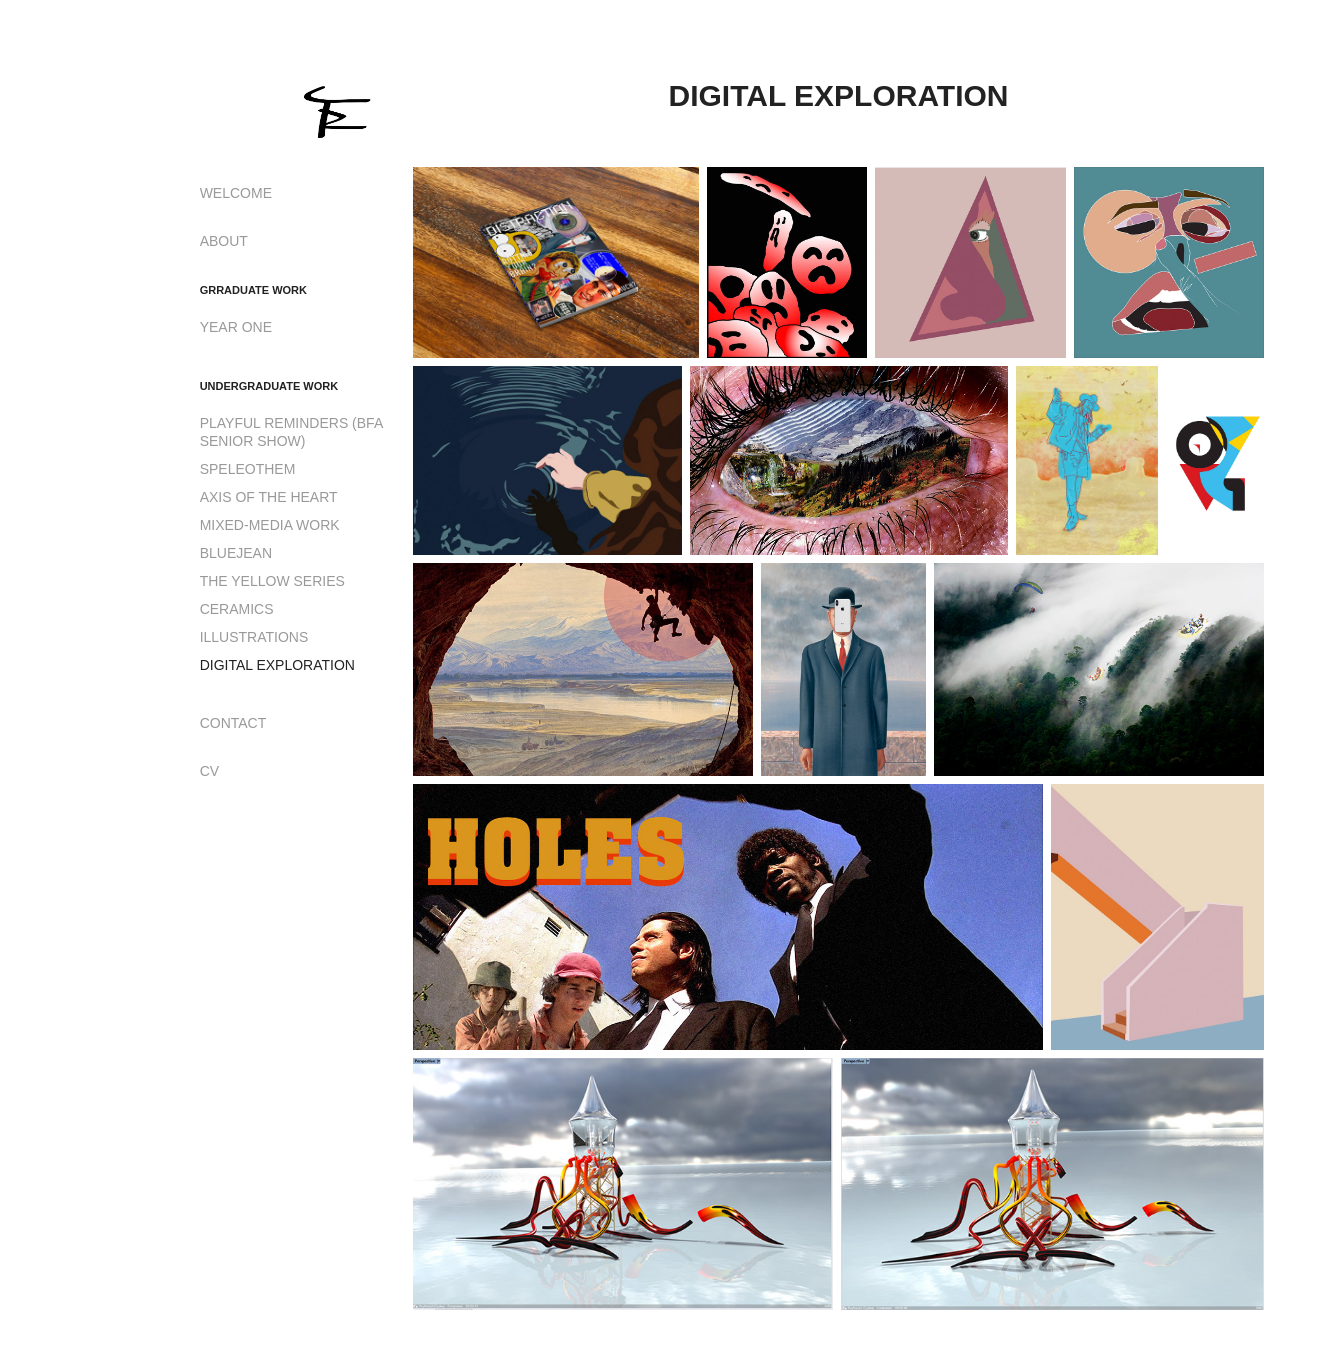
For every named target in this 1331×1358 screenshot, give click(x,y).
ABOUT (224, 241)
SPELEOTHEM (248, 469)
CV (209, 771)
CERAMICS (237, 609)
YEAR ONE (236, 327)
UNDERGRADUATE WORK (269, 386)
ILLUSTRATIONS (254, 637)
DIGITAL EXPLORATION (277, 665)
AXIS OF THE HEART (269, 497)
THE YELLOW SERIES (272, 581)
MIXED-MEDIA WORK (270, 525)
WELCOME (236, 193)
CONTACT (233, 723)
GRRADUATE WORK (253, 290)
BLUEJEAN (236, 553)
